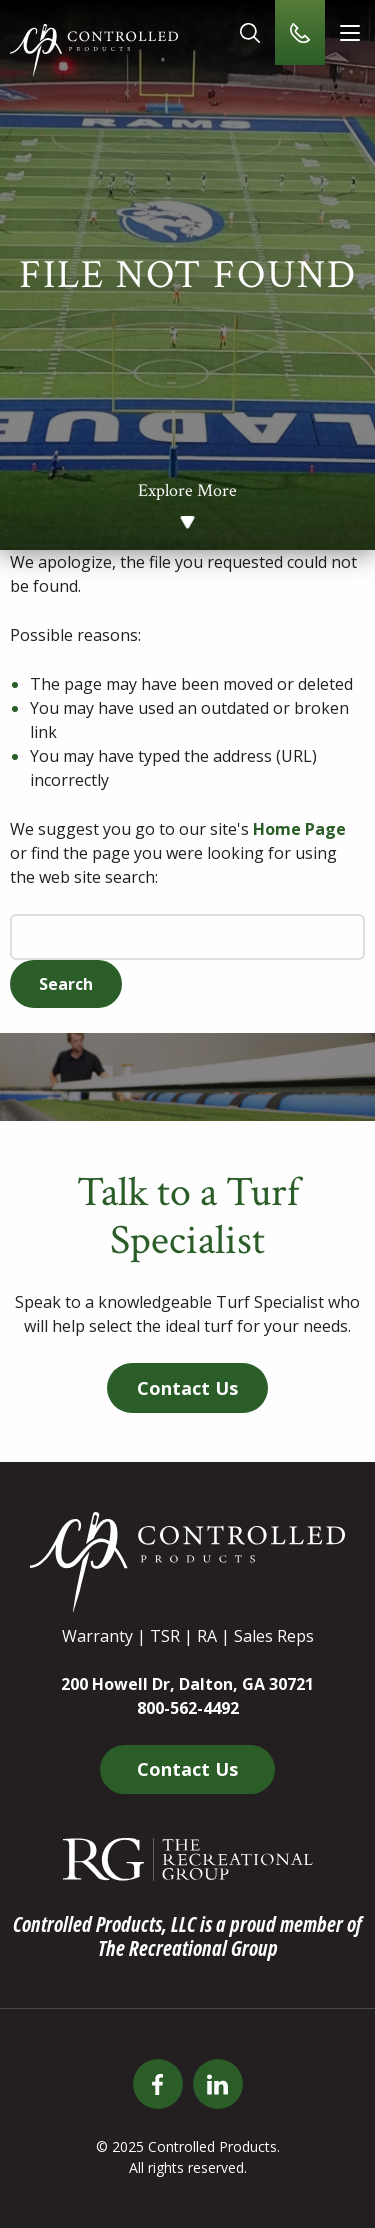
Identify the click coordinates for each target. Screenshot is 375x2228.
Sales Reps (274, 1636)
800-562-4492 (188, 1708)
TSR (165, 1636)
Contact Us (187, 1388)
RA (207, 1636)
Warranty (97, 1636)
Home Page (299, 829)
